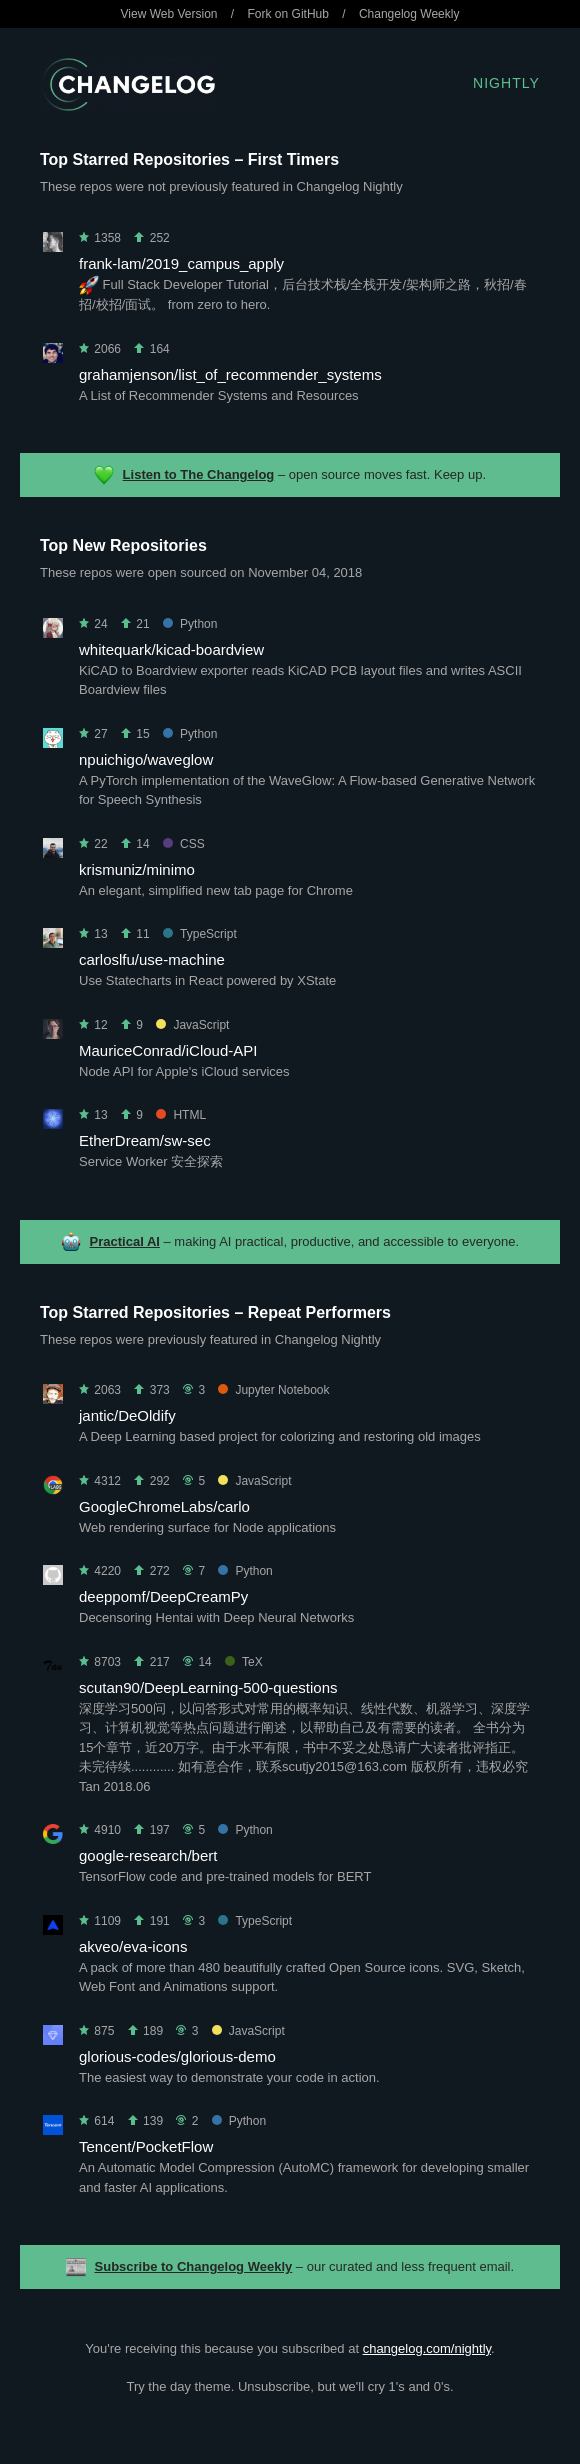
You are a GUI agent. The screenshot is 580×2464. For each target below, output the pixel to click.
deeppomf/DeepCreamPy (163, 1596)
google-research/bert (148, 1855)
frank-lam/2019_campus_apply (181, 263)
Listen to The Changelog (199, 474)
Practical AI (125, 1241)
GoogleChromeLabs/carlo (164, 1506)
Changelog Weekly (409, 14)
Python (190, 624)
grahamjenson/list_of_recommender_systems (230, 374)
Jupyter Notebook (273, 1390)
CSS (184, 844)
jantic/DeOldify (127, 1415)
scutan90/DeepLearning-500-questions (208, 1687)
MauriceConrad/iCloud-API (168, 1050)
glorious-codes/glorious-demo (177, 2056)
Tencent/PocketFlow (146, 2146)
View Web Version (169, 14)
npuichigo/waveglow (146, 759)
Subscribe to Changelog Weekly (194, 2266)
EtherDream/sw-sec (145, 1140)
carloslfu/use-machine (152, 959)
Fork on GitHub (288, 14)
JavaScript (192, 1025)
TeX (244, 1662)
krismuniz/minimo (137, 869)
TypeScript (200, 934)
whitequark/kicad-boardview (171, 649)
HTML (181, 1115)
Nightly (506, 83)
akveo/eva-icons (133, 1946)
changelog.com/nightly (427, 2348)
